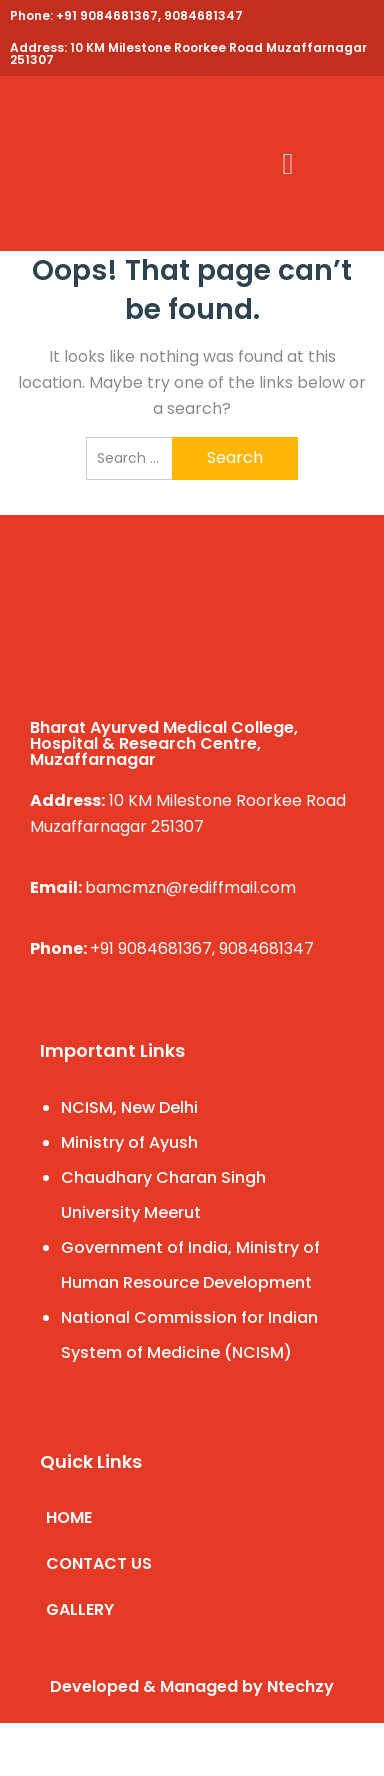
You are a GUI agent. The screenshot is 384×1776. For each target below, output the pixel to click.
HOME (69, 1517)
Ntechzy (300, 1686)
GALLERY (80, 1609)
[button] (288, 163)
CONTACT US (99, 1563)
